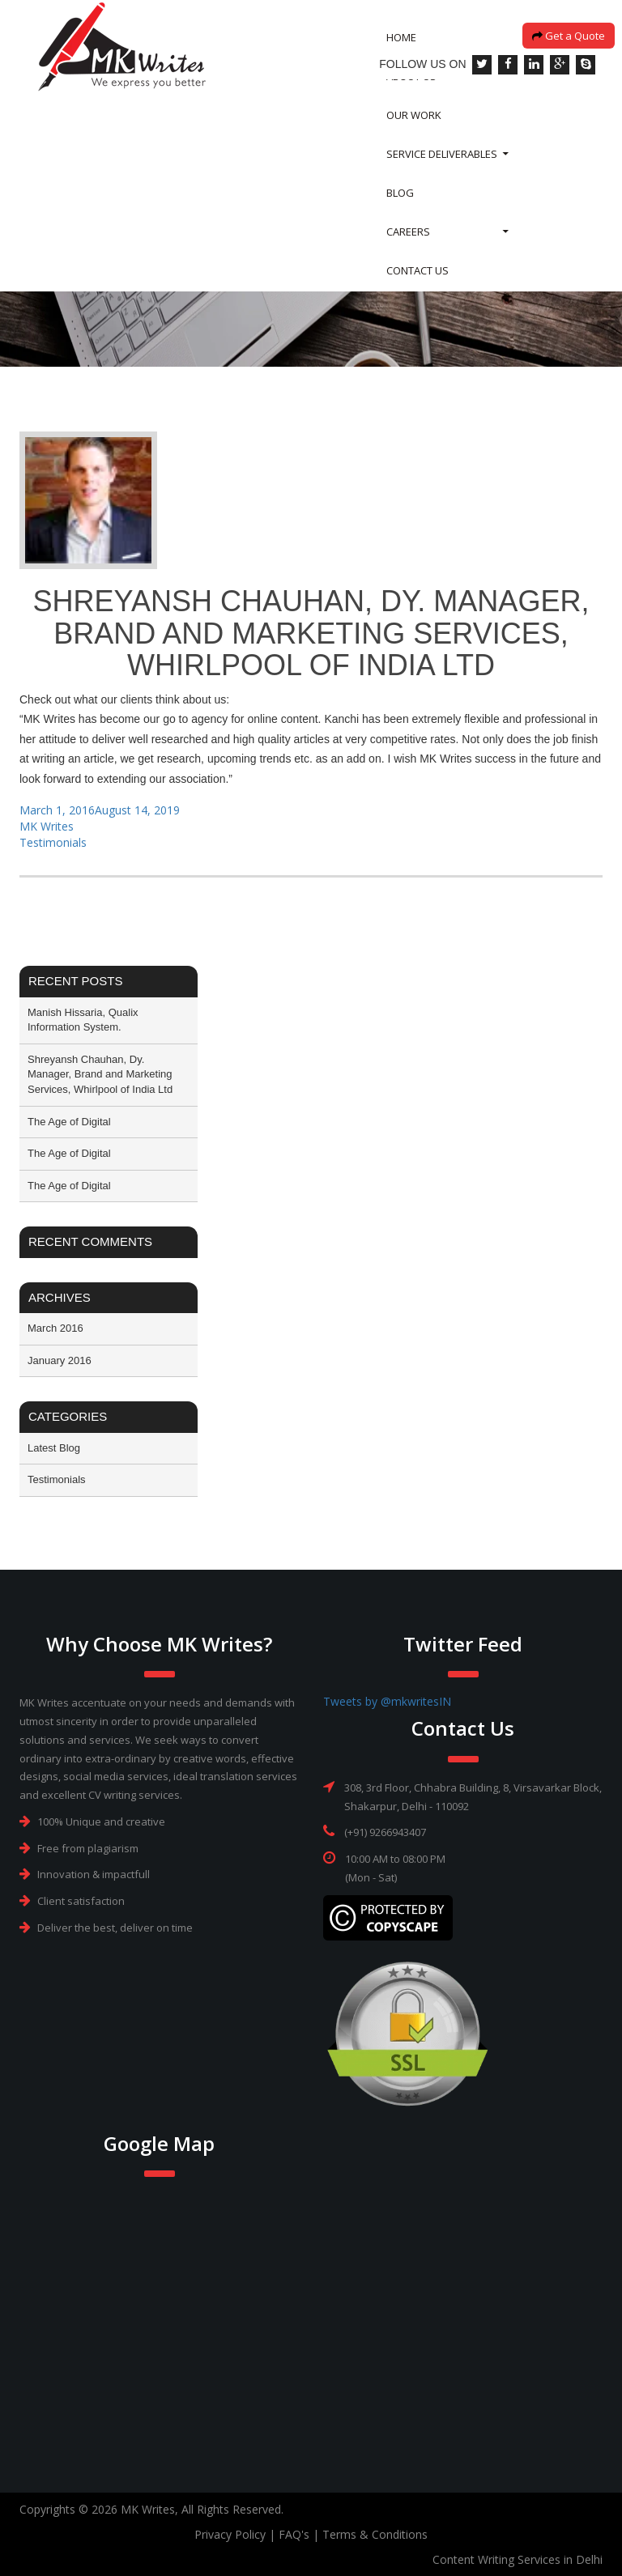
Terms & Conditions (375, 2534)
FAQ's (294, 2534)
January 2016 (60, 1360)
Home (401, 56)
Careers (408, 251)
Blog (400, 212)
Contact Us (417, 290)
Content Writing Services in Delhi (517, 2559)
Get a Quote (568, 55)
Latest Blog (54, 1448)
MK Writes (46, 826)
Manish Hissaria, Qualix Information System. (83, 1020)
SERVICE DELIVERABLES (441, 173)
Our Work (413, 134)
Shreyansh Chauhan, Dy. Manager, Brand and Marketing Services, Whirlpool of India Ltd (100, 1074)
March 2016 (55, 1328)
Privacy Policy (230, 2534)
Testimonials (53, 842)
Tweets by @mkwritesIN (387, 1701)
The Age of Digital (69, 1122)
